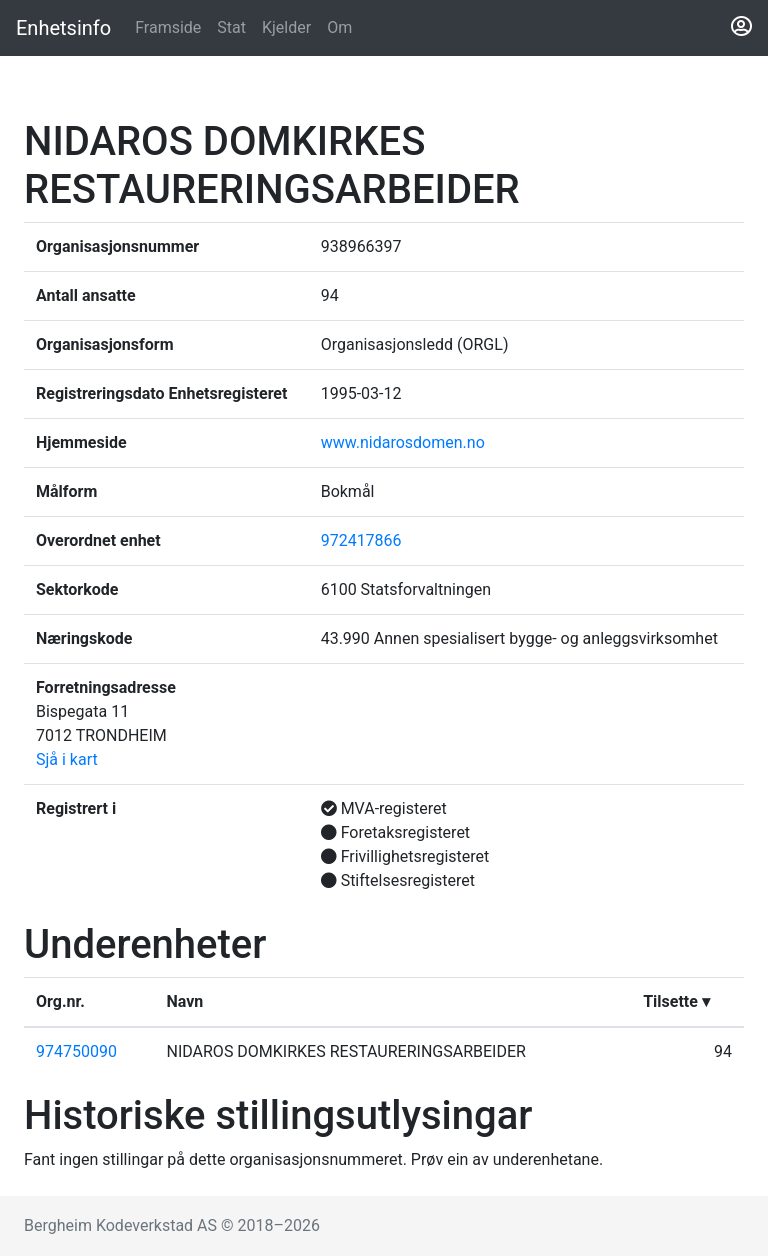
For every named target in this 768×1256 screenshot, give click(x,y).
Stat (231, 27)
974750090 (76, 1051)
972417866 (361, 540)
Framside (172, 26)
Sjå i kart (67, 759)
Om (339, 27)
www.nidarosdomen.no (403, 442)
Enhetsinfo (63, 28)
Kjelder (286, 27)
